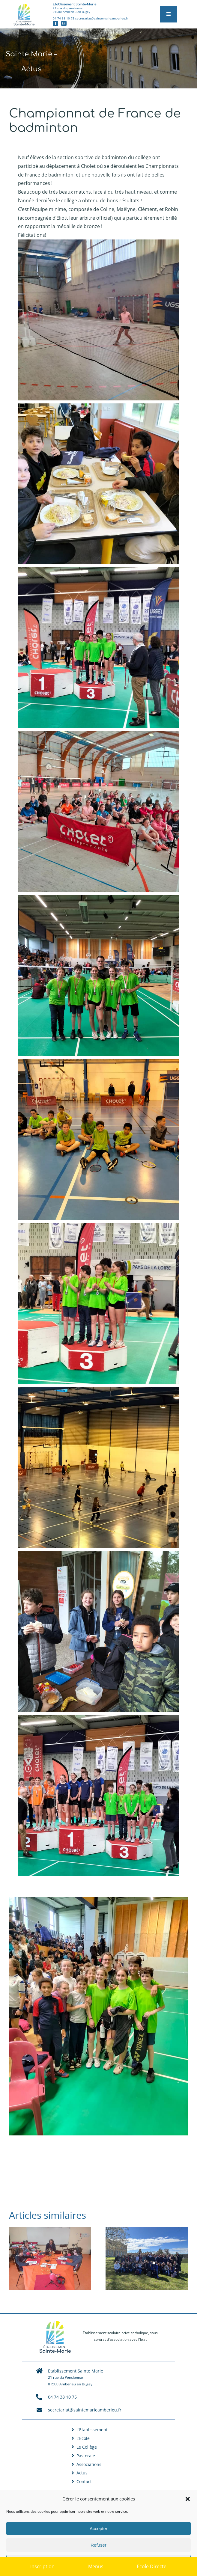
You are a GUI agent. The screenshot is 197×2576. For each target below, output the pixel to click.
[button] (188, 2499)
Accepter (98, 2528)
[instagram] (64, 23)
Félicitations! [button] (32, 235)
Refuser (98, 2545)
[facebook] (55, 23)
